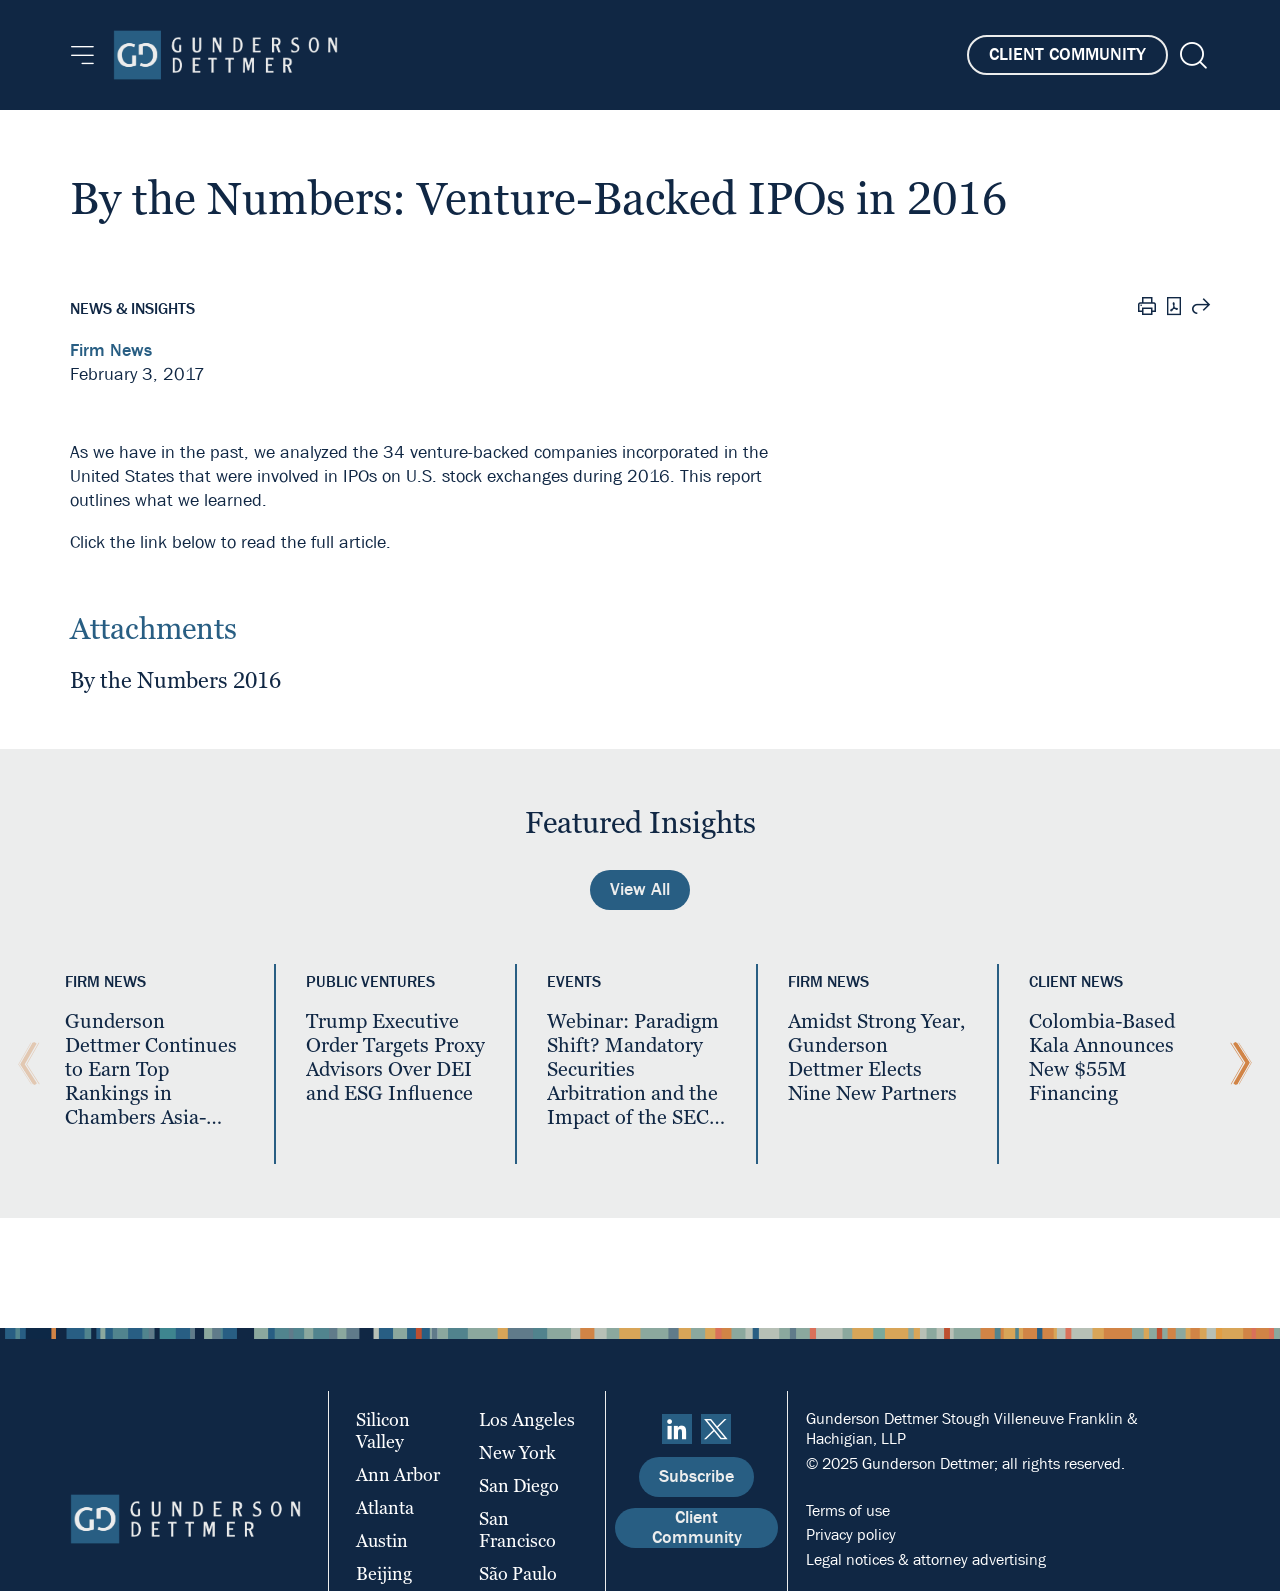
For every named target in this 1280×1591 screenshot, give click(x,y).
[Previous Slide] (24, 1064)
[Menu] (82, 55)
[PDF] (1174, 308)
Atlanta (385, 1507)
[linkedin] (677, 1429)
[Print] (1147, 309)
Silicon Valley (383, 1430)
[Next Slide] (1236, 1064)
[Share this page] (1201, 309)
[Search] (1191, 55)
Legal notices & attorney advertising (926, 1559)
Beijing (384, 1573)
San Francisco (517, 1529)
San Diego (519, 1485)
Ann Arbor (398, 1474)
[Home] (225, 55)
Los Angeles (527, 1419)
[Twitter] (716, 1429)
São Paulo (518, 1573)
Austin (382, 1540)
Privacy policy (851, 1534)
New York (517, 1452)
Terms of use (848, 1510)
